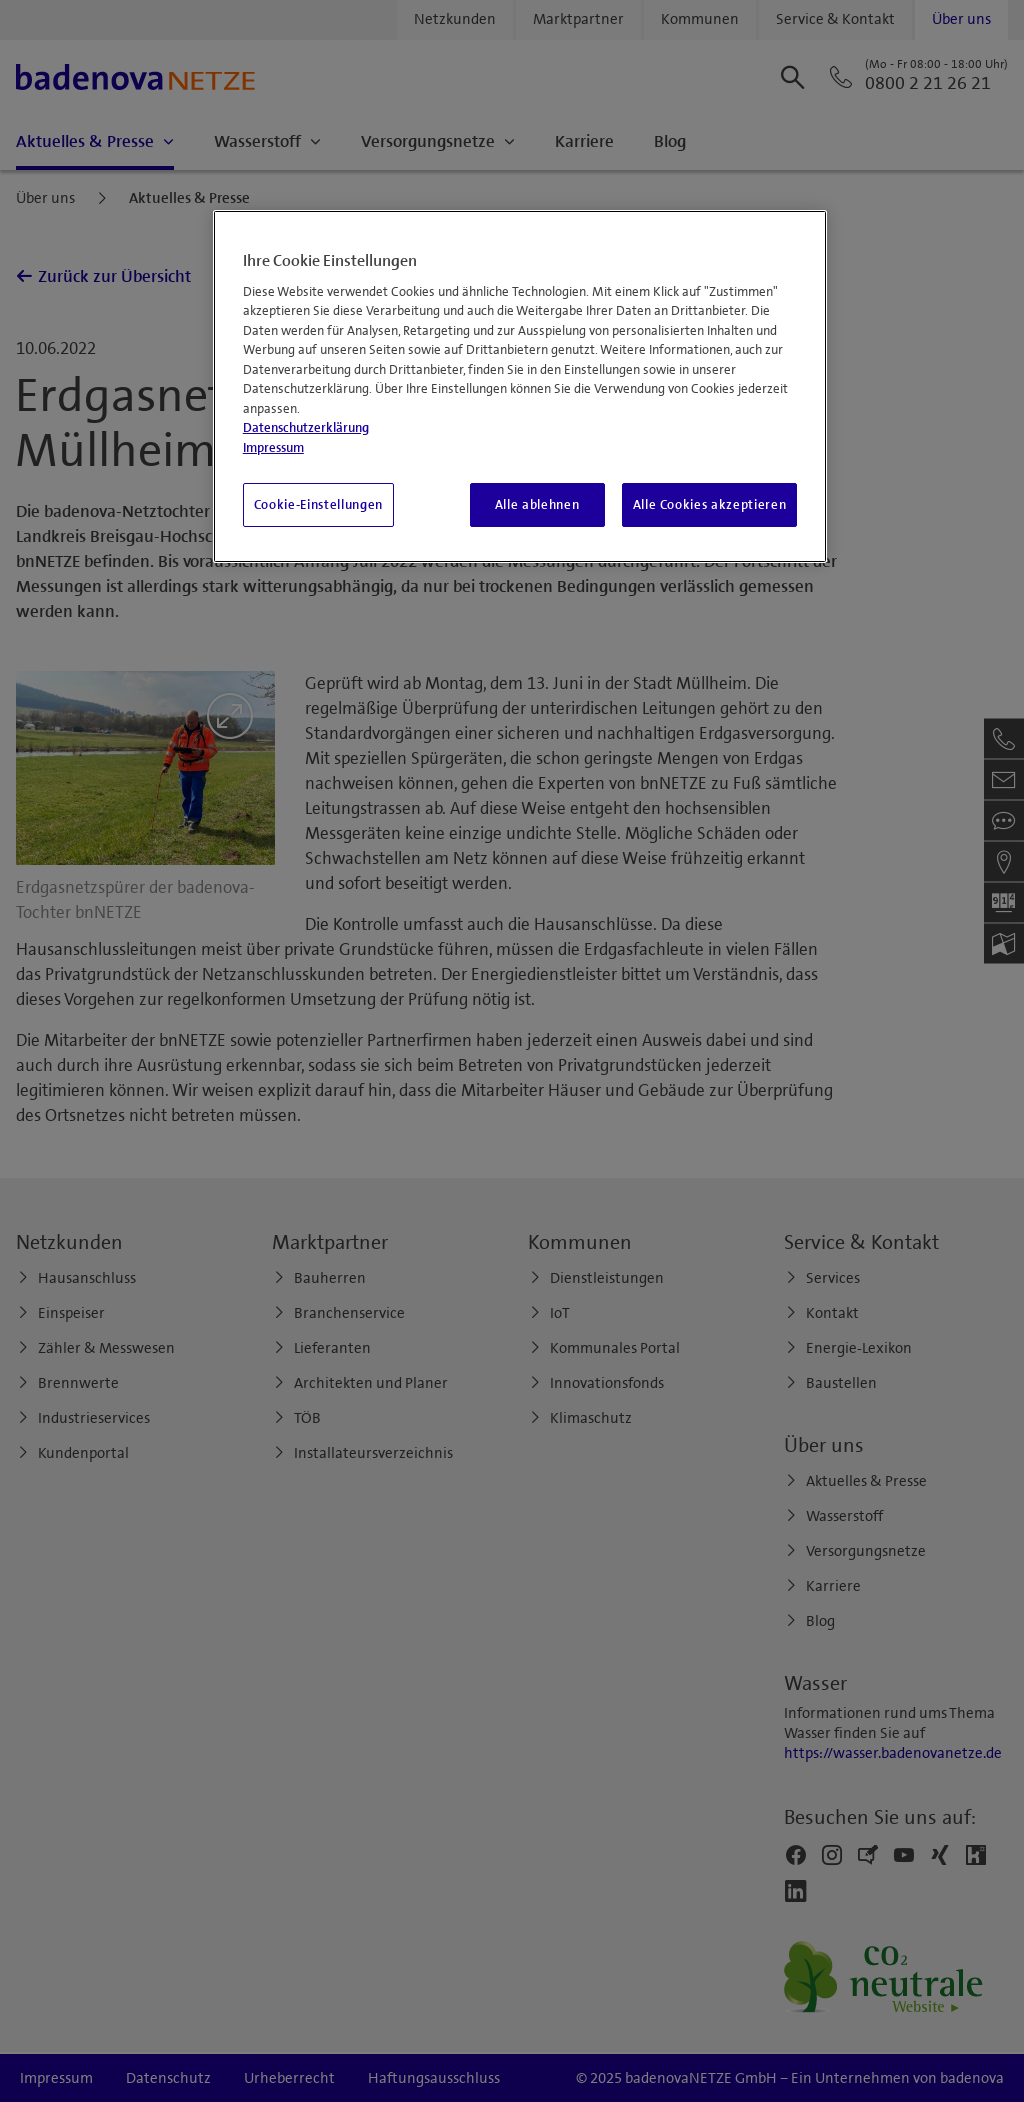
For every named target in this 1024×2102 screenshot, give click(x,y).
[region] (520, 386)
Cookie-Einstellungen (318, 505)
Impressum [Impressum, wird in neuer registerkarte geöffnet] (273, 448)
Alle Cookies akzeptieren (710, 505)
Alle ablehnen (537, 505)
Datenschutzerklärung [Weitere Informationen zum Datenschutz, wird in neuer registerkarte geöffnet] (306, 428)
